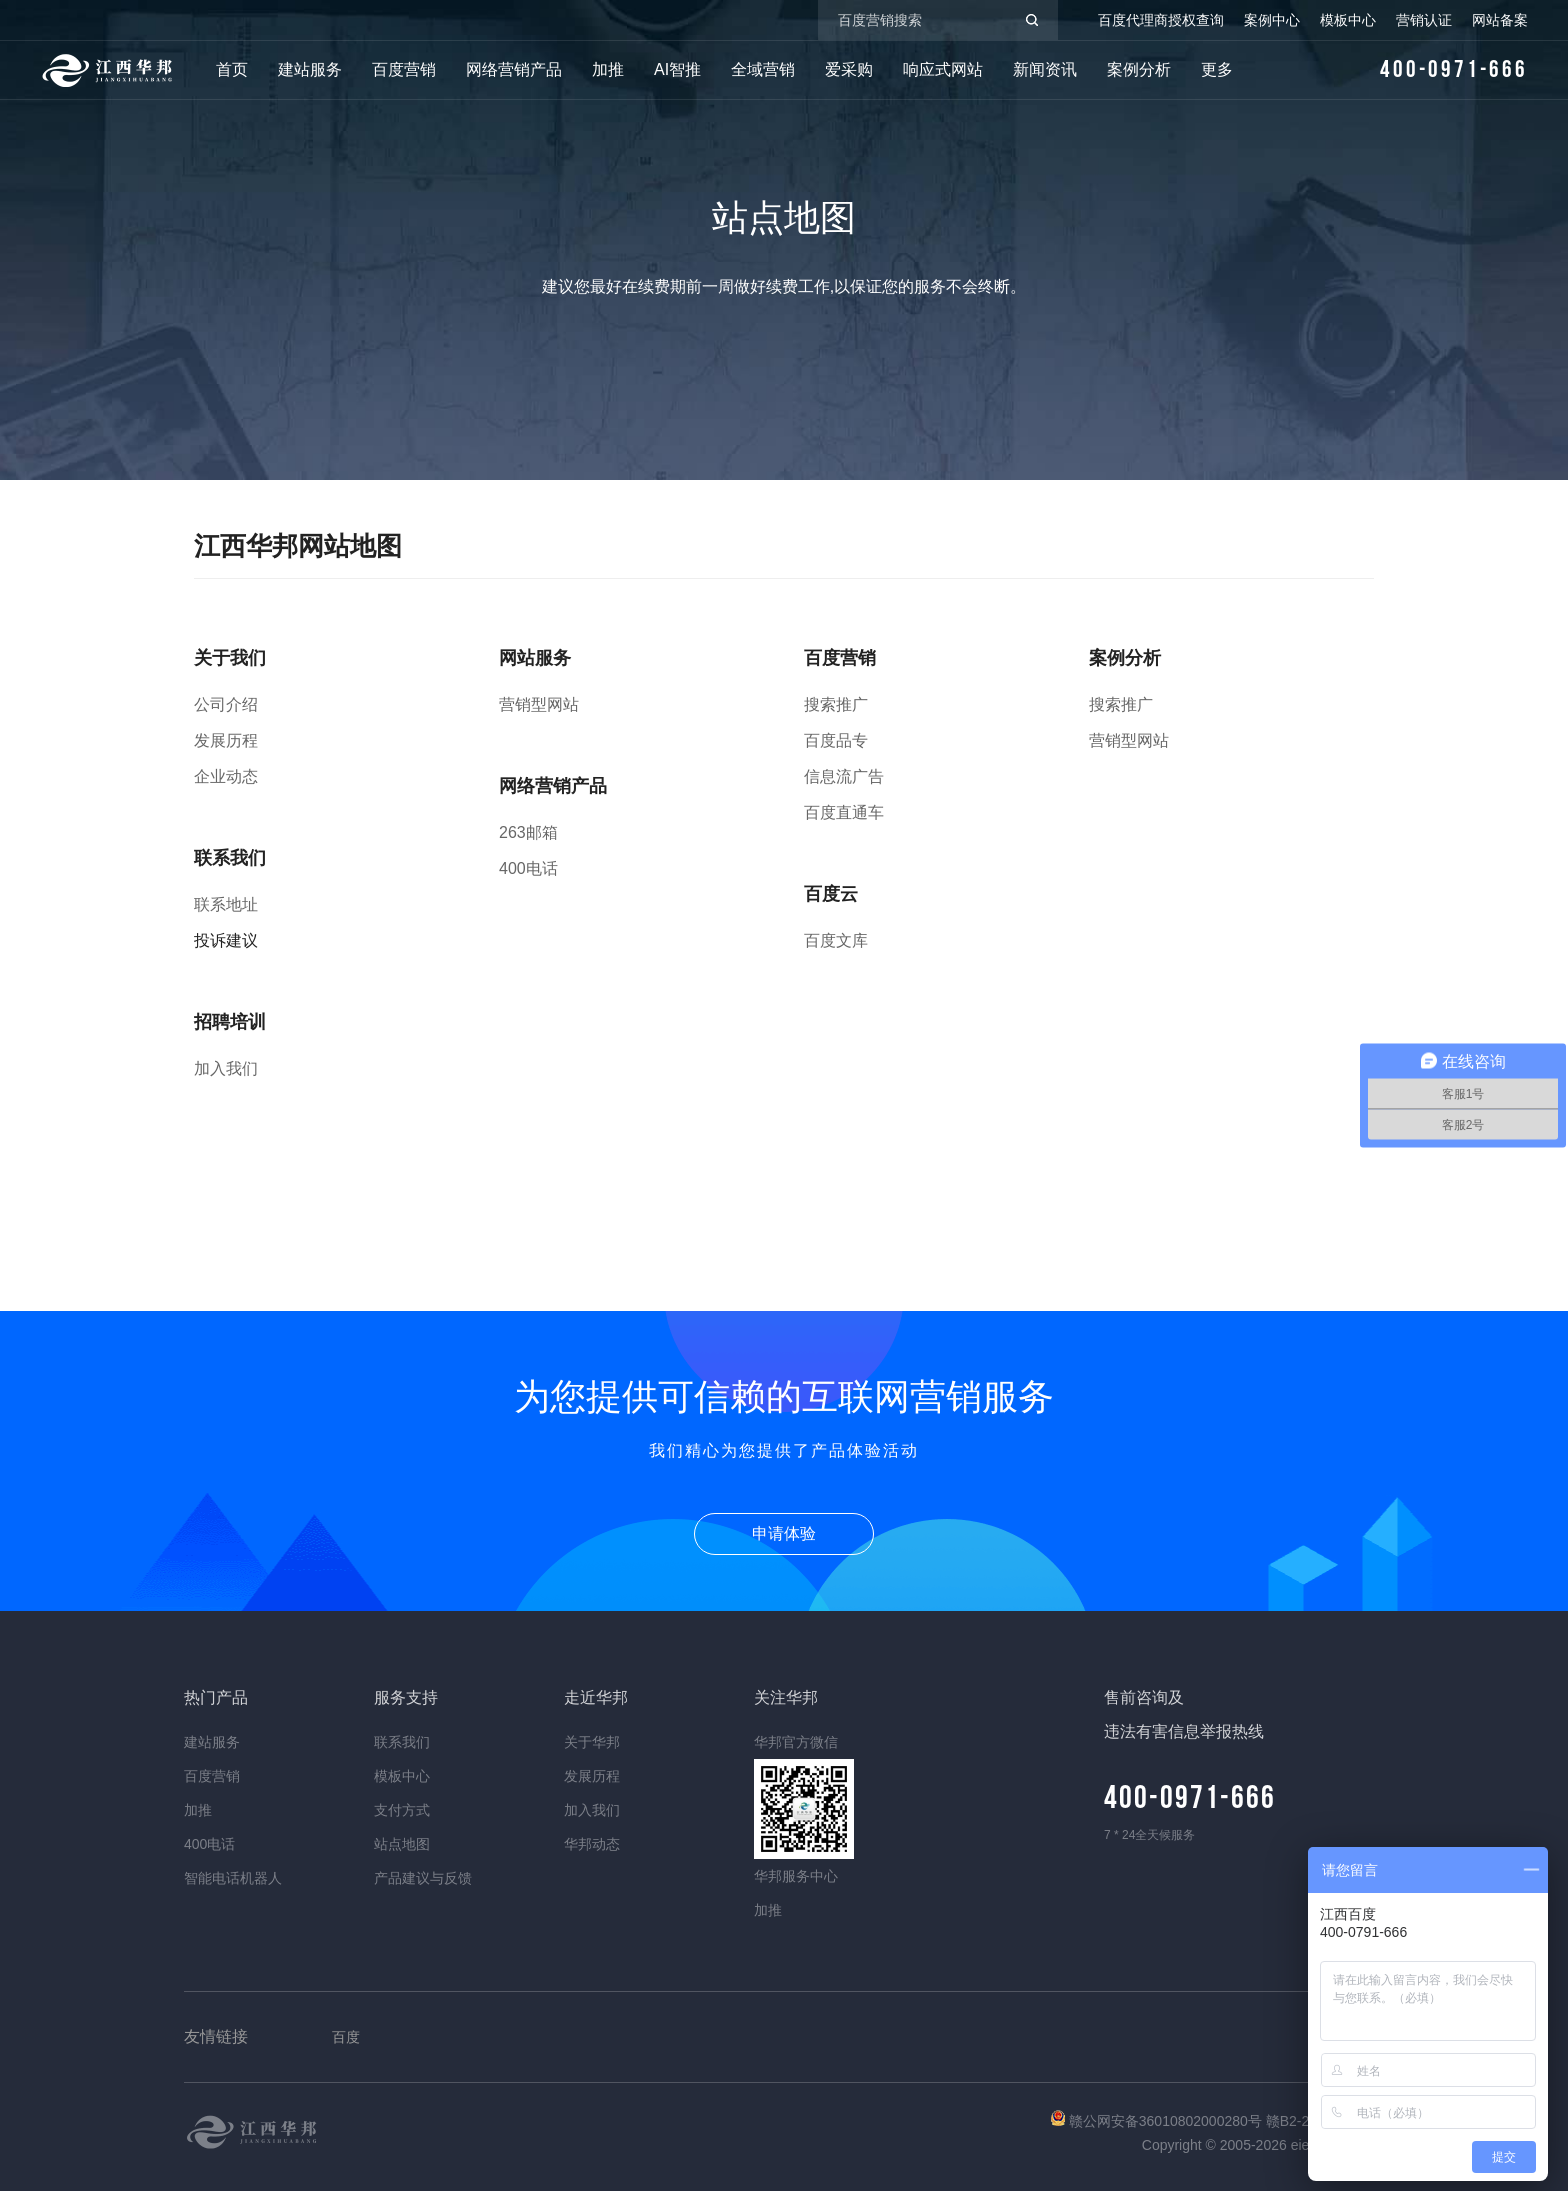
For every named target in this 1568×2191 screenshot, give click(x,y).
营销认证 (1424, 20)
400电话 (528, 868)
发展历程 (226, 740)
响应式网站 (943, 69)
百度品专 (836, 740)
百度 (346, 2037)
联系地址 (226, 904)
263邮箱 (528, 832)
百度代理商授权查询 (1161, 20)
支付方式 (402, 1810)
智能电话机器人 (233, 1878)
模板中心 (1348, 20)
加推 (608, 69)
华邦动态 (592, 1844)
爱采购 (849, 69)
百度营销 (404, 69)
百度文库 (836, 940)
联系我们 (402, 1742)
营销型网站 (539, 704)
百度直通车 (844, 812)
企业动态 (226, 776)
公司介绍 (226, 704)
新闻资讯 (1045, 69)
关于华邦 (592, 1742)
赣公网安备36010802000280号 (1158, 2121)
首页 (232, 69)
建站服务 (310, 69)
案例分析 (1139, 69)
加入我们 (226, 1068)
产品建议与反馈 (423, 1878)
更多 (1217, 69)
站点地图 (402, 1844)
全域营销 (763, 69)
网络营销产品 (514, 69)
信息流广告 (844, 776)
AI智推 (677, 69)
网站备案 (1500, 20)
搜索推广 (836, 704)
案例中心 (1272, 20)
